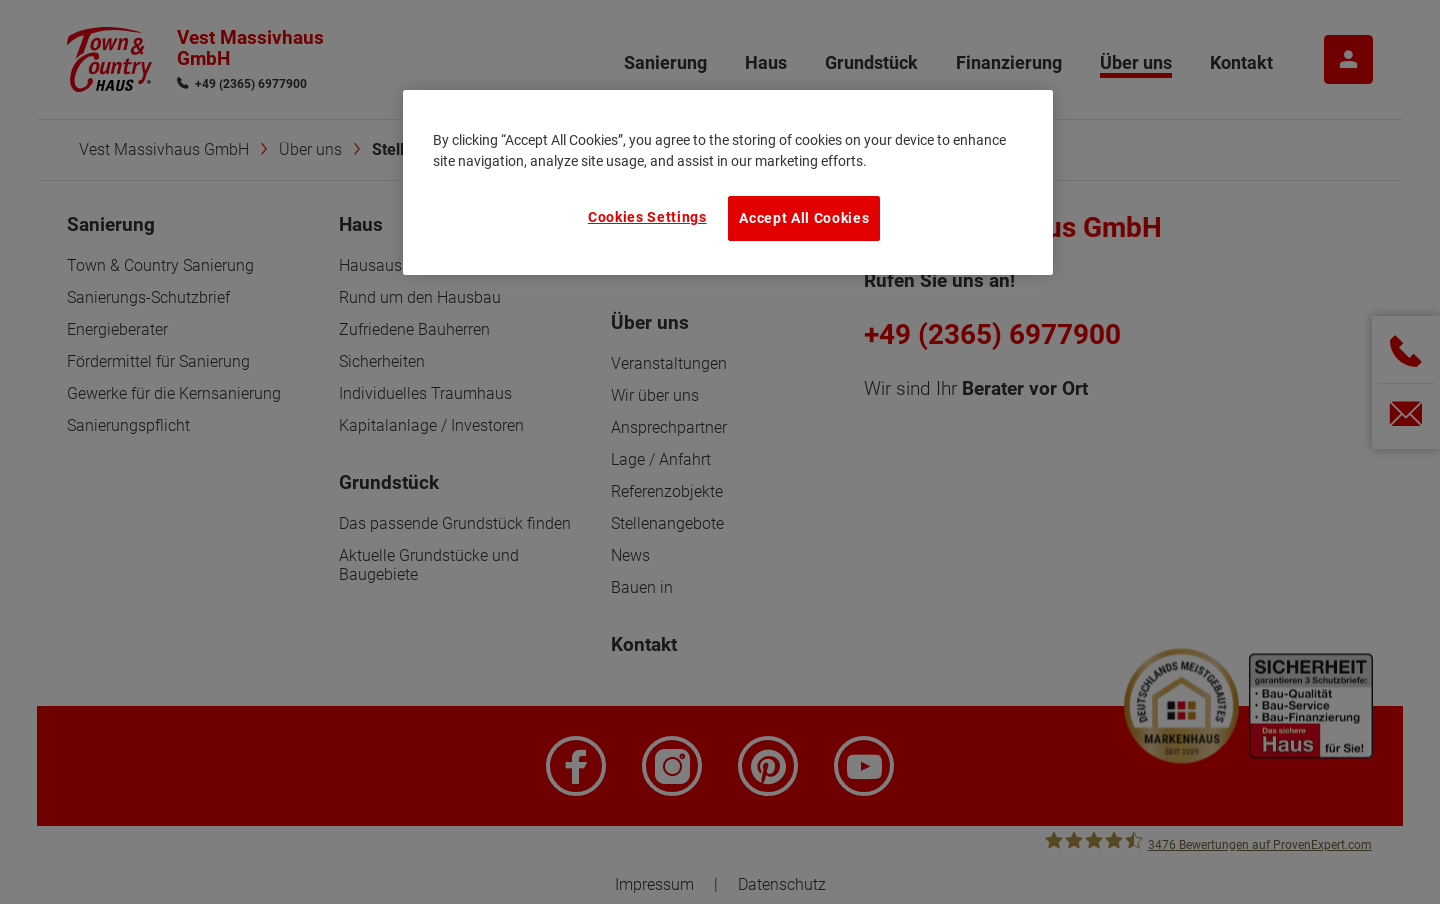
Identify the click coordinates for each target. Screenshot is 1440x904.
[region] (728, 182)
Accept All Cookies (804, 218)
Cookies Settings (647, 217)
